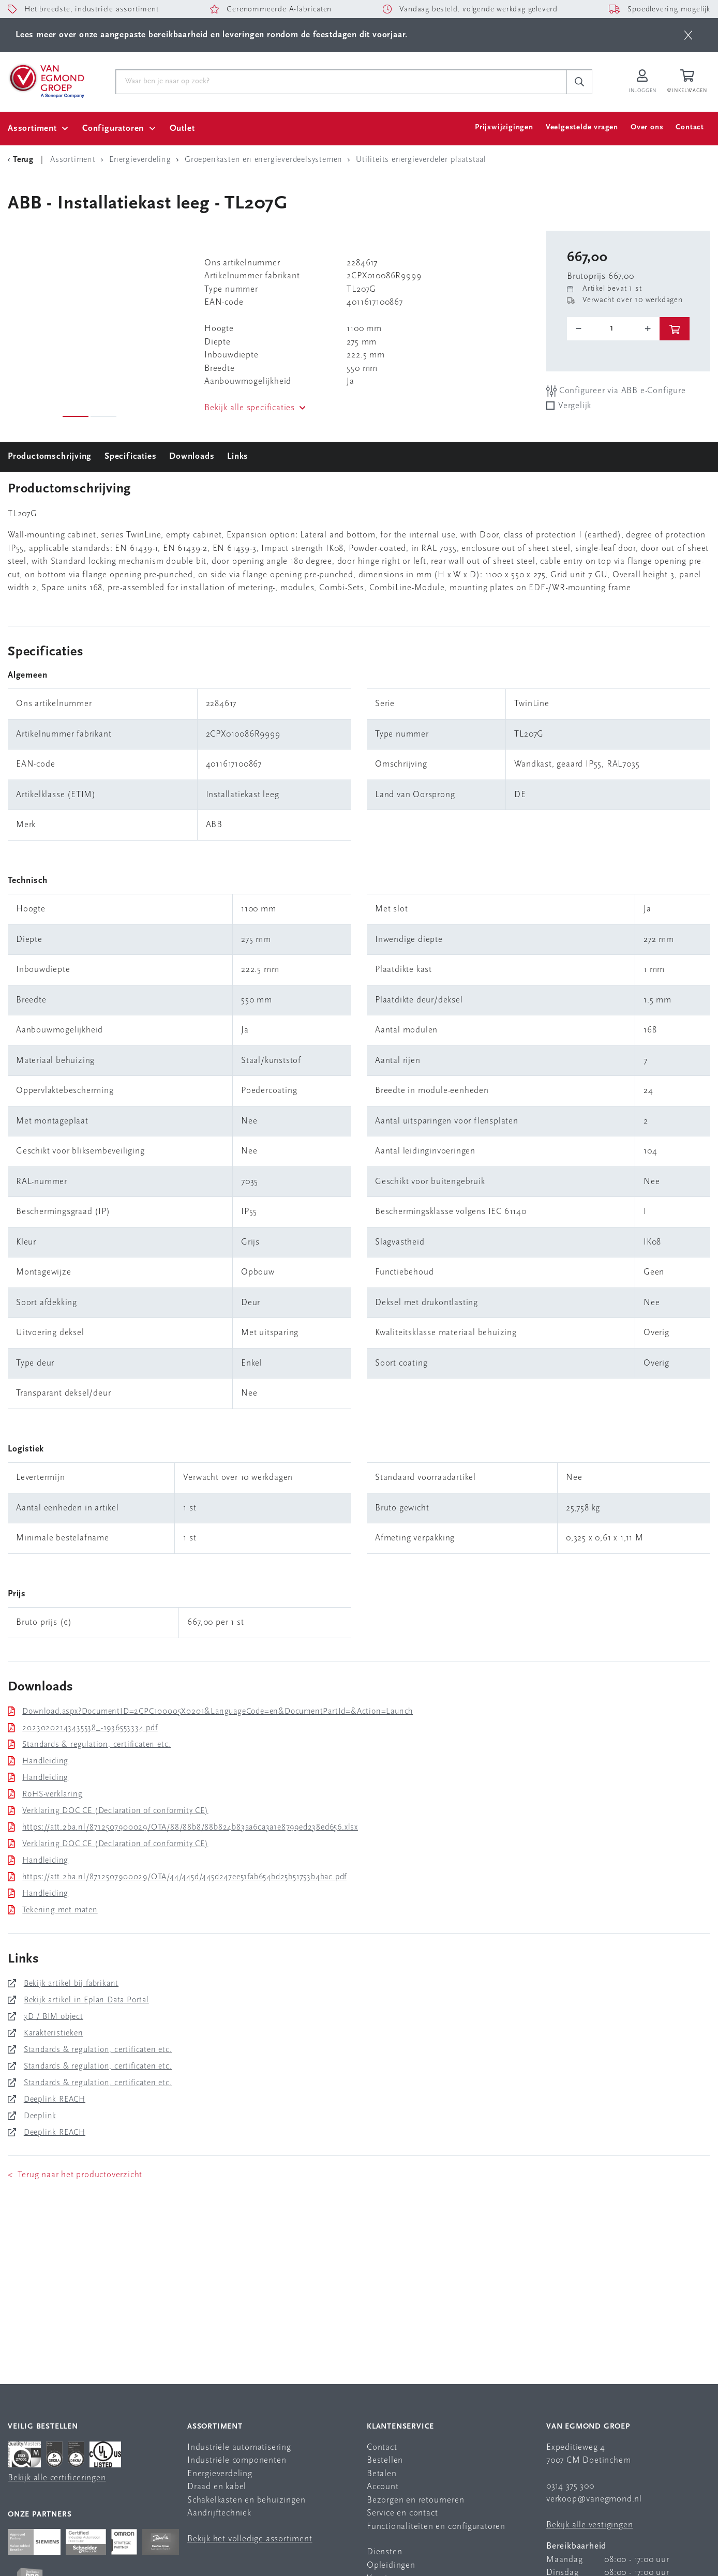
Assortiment (32, 128)
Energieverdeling (219, 2473)
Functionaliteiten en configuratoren (436, 2526)
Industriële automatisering (239, 2447)
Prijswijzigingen (504, 127)
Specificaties (130, 456)
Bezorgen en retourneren (415, 2500)
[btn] (688, 35)
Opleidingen (391, 2565)
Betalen (382, 2473)
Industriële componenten (236, 2460)
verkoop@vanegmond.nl (594, 2499)
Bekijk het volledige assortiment (249, 2539)
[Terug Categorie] (22, 160)
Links (237, 456)
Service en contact (402, 2513)
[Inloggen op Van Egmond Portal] (642, 82)
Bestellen (385, 2460)
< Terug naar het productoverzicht (75, 2174)
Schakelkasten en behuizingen (246, 2500)
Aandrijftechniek (219, 2513)
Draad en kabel (216, 2486)
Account (383, 2486)
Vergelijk (574, 405)
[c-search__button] (579, 81)
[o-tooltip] (613, 328)
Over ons (647, 127)
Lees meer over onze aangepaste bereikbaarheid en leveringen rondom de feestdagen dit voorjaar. (212, 35)
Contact (690, 127)
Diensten (384, 2552)
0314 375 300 (570, 2486)
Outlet (182, 128)
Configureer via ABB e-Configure (616, 390)
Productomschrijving (50, 456)
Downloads (191, 456)
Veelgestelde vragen (582, 127)
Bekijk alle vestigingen (589, 2525)
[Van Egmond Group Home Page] (46, 80)
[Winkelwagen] (688, 82)
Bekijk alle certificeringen (57, 2478)
